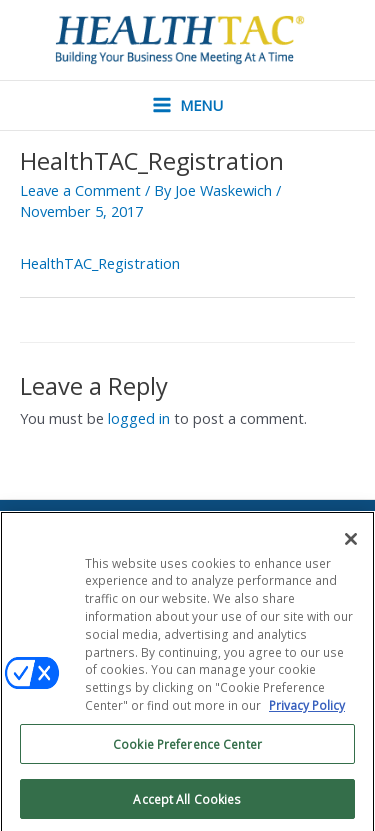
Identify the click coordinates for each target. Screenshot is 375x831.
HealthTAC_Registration (100, 263)
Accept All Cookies (187, 803)
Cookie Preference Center (187, 749)
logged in (139, 418)
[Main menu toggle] (188, 105)
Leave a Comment (80, 190)
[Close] (351, 544)
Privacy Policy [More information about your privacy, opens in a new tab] (307, 710)
